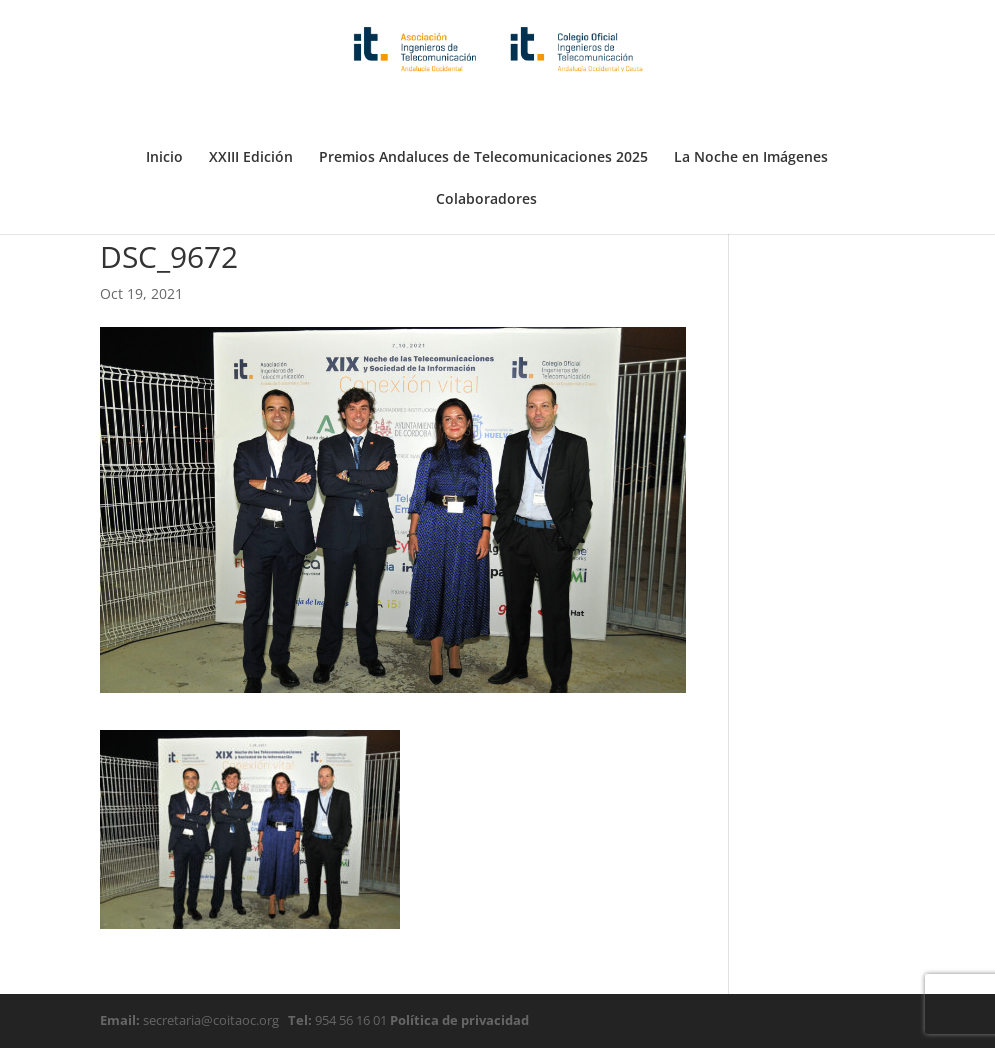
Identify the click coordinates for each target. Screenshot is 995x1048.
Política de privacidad (458, 1020)
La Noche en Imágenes (751, 108)
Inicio (164, 108)
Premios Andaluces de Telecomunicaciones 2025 (483, 108)
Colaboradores (486, 150)
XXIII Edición (251, 108)
